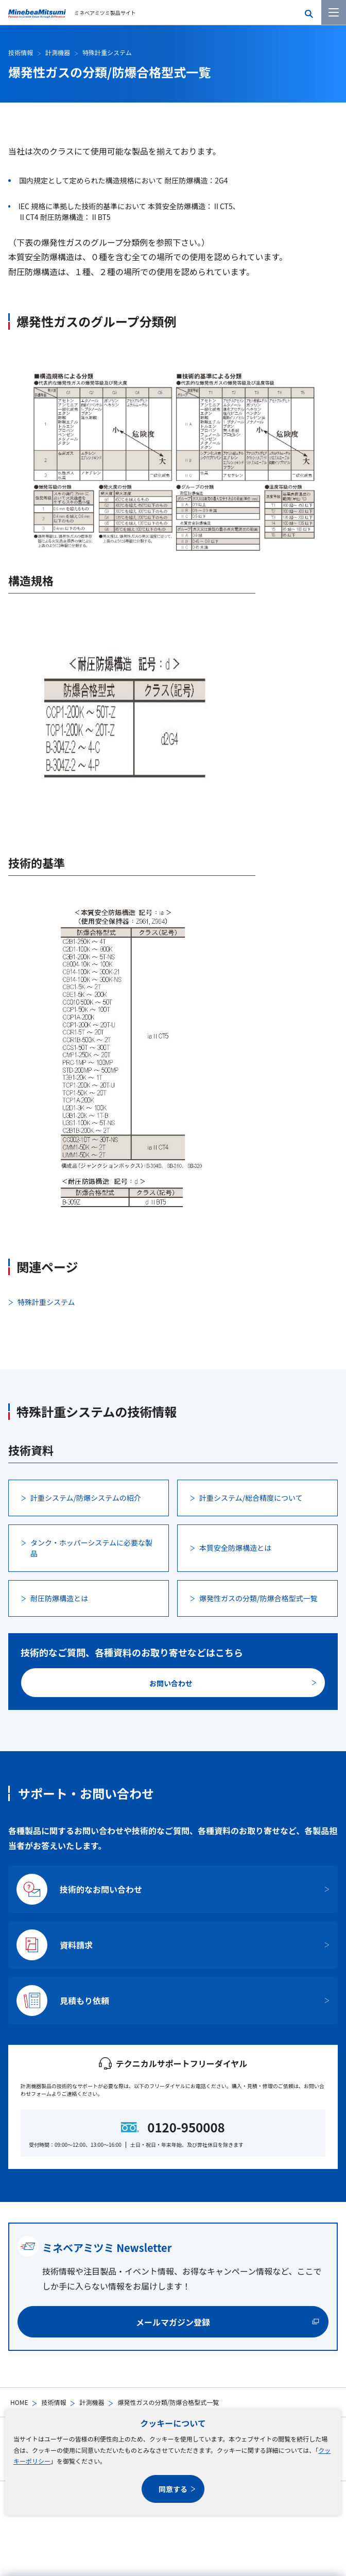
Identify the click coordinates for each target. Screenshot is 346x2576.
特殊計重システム (107, 52)
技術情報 (53, 2402)
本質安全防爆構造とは (235, 1548)
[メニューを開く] (333, 12)
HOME (19, 2402)
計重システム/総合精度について (251, 1498)
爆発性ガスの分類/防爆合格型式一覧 (258, 1598)
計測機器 (91, 2402)
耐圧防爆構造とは (59, 1598)
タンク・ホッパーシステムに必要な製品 (91, 1547)
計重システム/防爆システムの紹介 (85, 1498)
